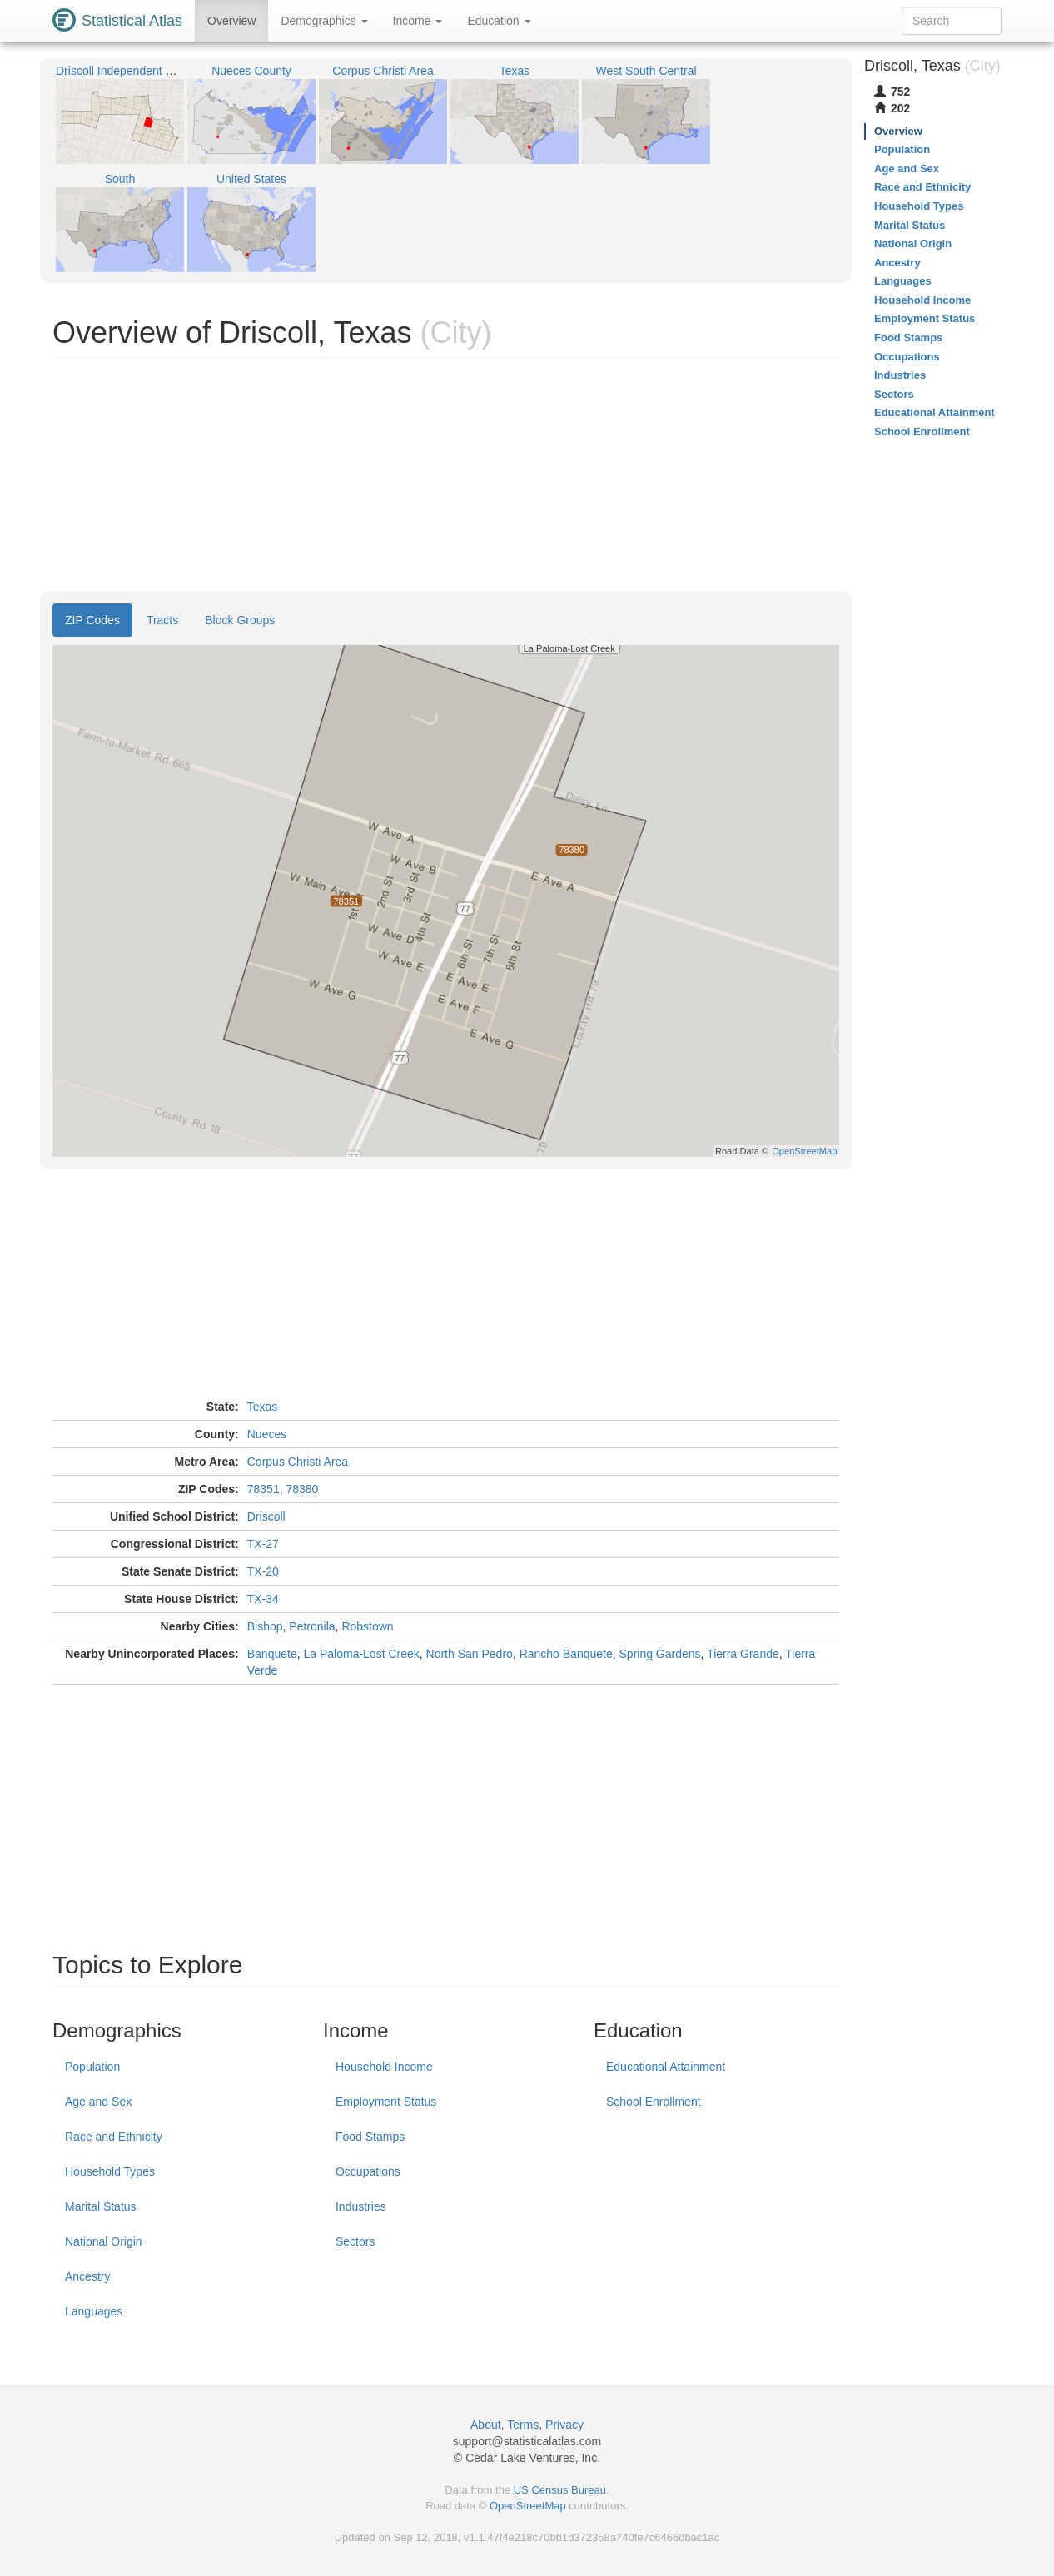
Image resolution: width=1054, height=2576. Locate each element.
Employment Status (386, 2101)
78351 (263, 1489)
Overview (231, 20)
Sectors (355, 2241)
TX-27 (263, 1544)
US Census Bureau (560, 2490)
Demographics (324, 20)
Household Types (110, 2171)
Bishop (265, 1626)
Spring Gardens (660, 1653)
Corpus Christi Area (297, 1461)
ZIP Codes (92, 620)
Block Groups (240, 620)
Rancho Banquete (566, 1653)
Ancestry (87, 2276)
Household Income (384, 2066)
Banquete (272, 1653)
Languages (93, 2311)
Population (92, 2066)
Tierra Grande (743, 1653)
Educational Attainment (665, 2066)
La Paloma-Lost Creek (361, 1653)
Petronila (312, 1626)
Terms (523, 2424)
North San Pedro (469, 1653)
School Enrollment (653, 2101)
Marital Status (101, 2206)
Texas (262, 1406)
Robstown (367, 1626)
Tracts (162, 620)
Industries (361, 2206)
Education (498, 20)
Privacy (564, 2424)
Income (418, 20)
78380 (302, 1489)
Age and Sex (98, 2101)
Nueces (266, 1434)
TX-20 (263, 1571)
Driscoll (266, 1516)
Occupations (368, 2171)
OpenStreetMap (528, 2505)
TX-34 (263, 1599)
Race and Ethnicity (113, 2136)
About (485, 2424)
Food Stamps (370, 2136)
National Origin (103, 2241)
